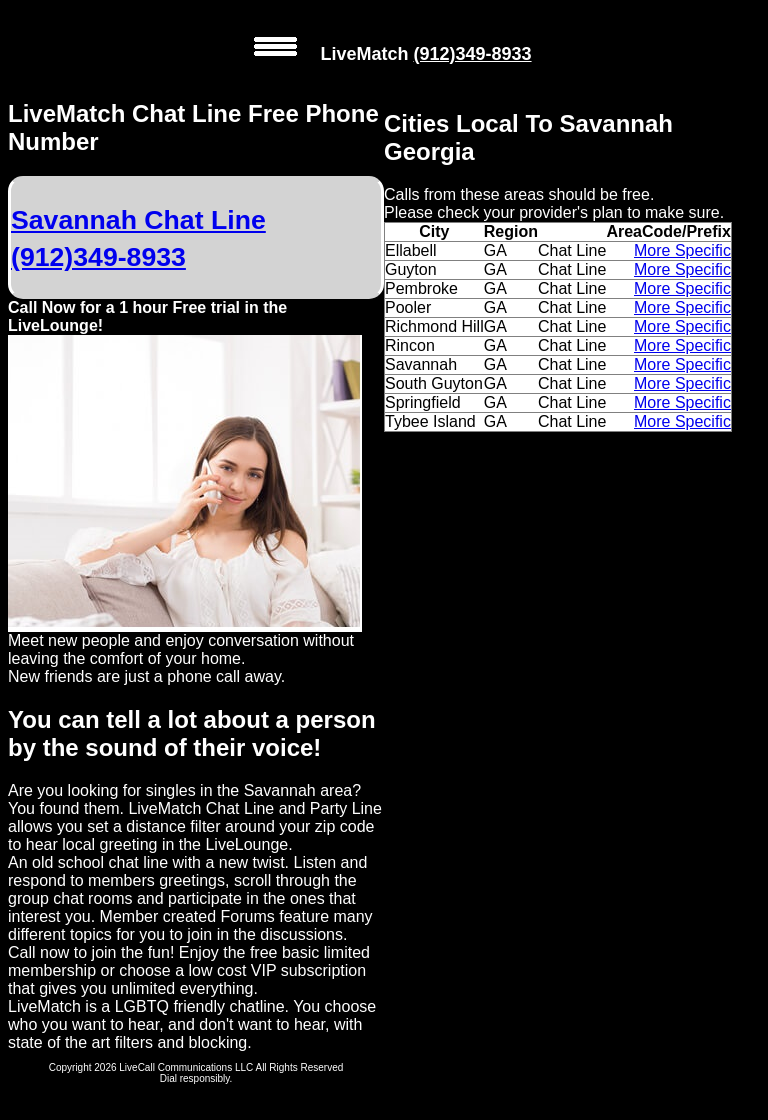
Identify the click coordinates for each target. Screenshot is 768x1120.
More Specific (682, 250)
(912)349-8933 (472, 54)
